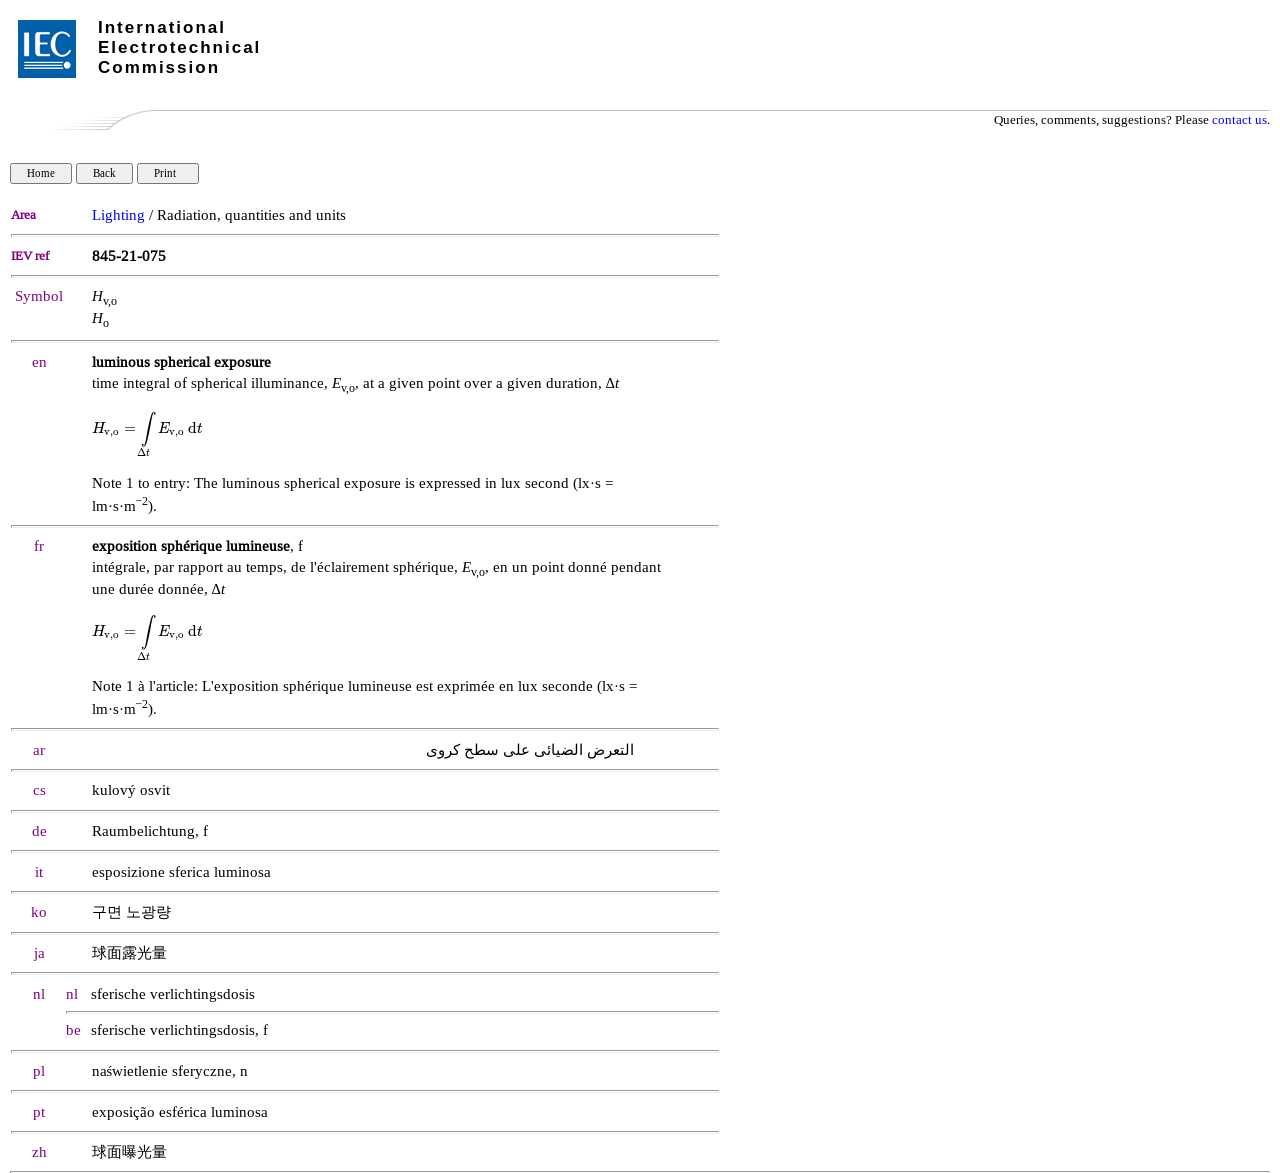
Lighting (118, 215)
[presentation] (147, 428)
